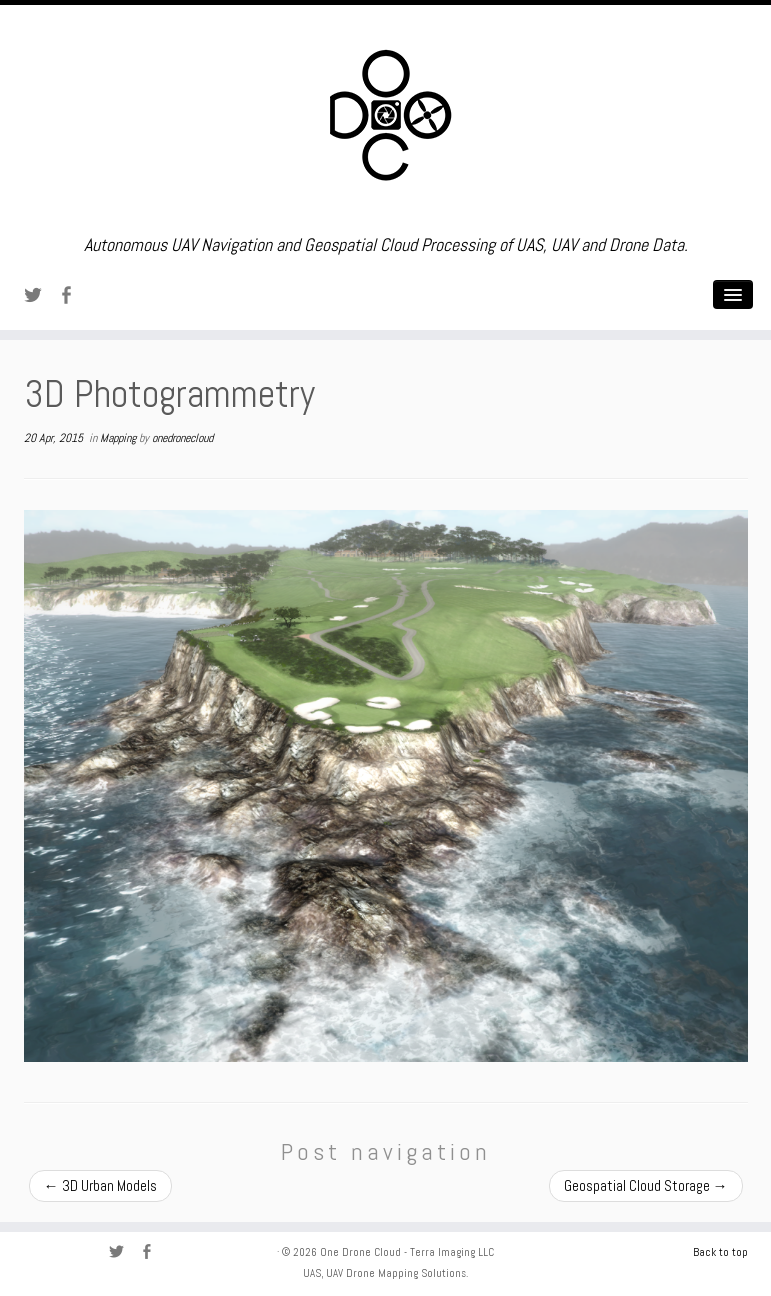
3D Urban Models (100, 1185)
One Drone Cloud (360, 1252)
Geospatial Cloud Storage (646, 1185)
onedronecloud (182, 438)
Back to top (720, 1252)
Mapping (119, 438)
